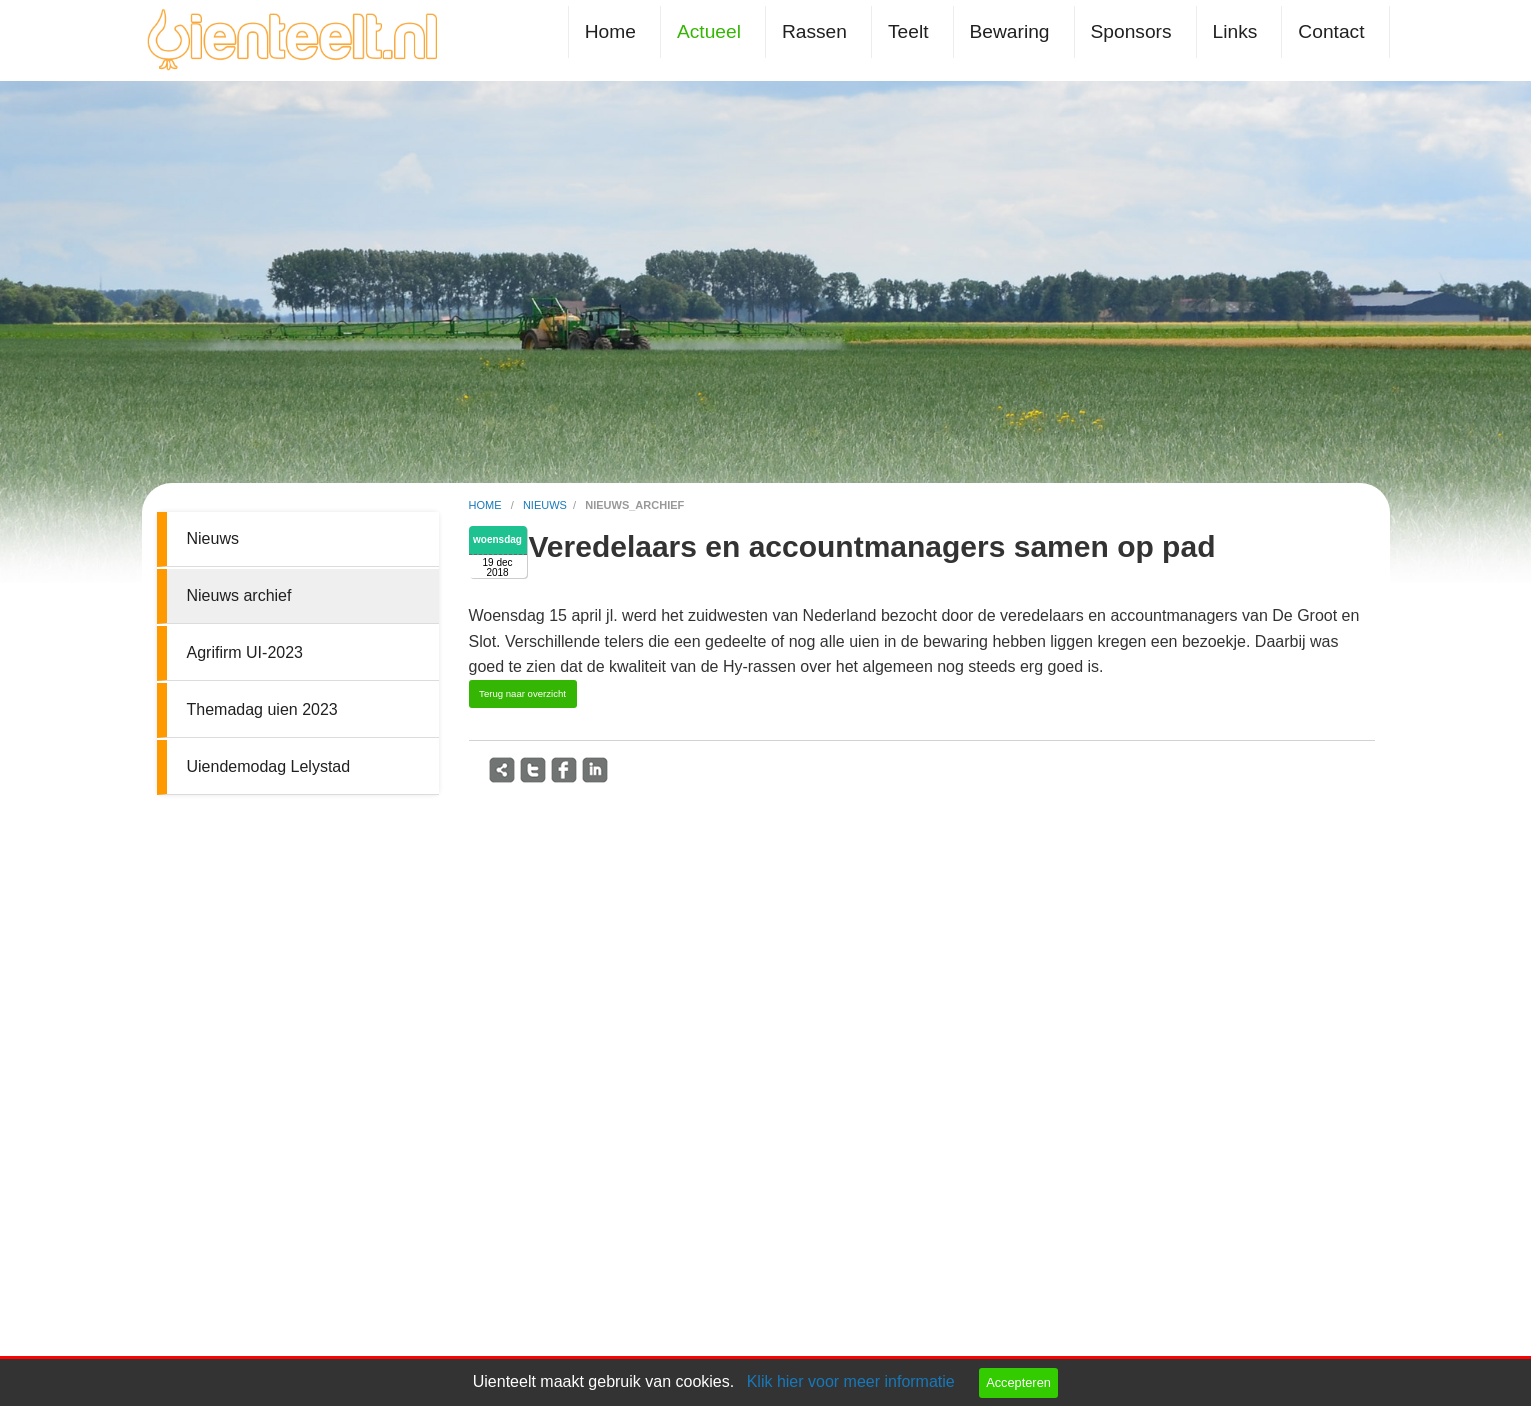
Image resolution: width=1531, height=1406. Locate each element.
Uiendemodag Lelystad (269, 766)
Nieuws (213, 538)
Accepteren (1018, 1382)
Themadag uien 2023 (262, 709)
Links (1235, 31)
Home (610, 31)
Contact (1331, 31)
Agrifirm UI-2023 (245, 652)
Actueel (709, 31)
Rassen (814, 31)
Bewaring (1010, 31)
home (487, 505)
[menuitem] (614, 31)
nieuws (545, 505)
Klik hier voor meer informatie (851, 1381)
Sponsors (1131, 31)
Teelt (908, 31)
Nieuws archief (239, 595)
